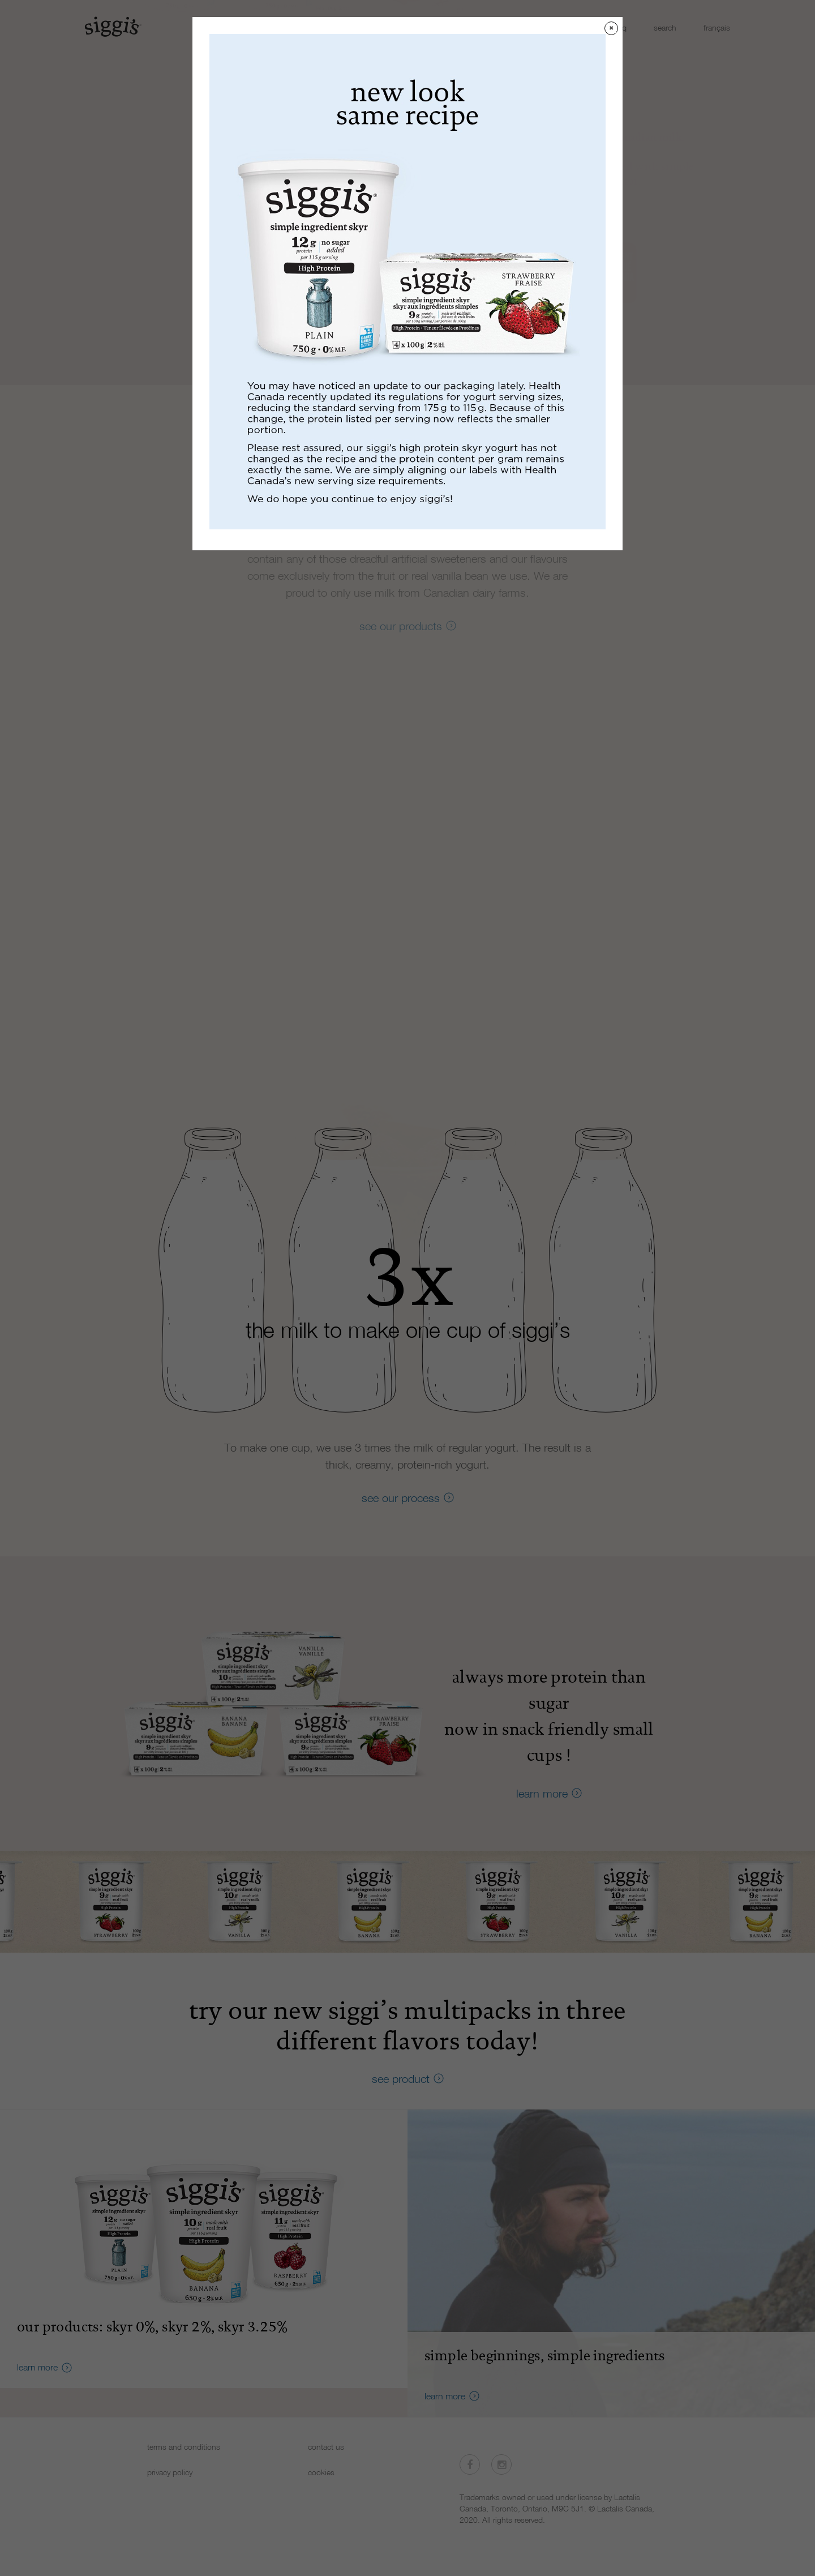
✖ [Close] (611, 28)
